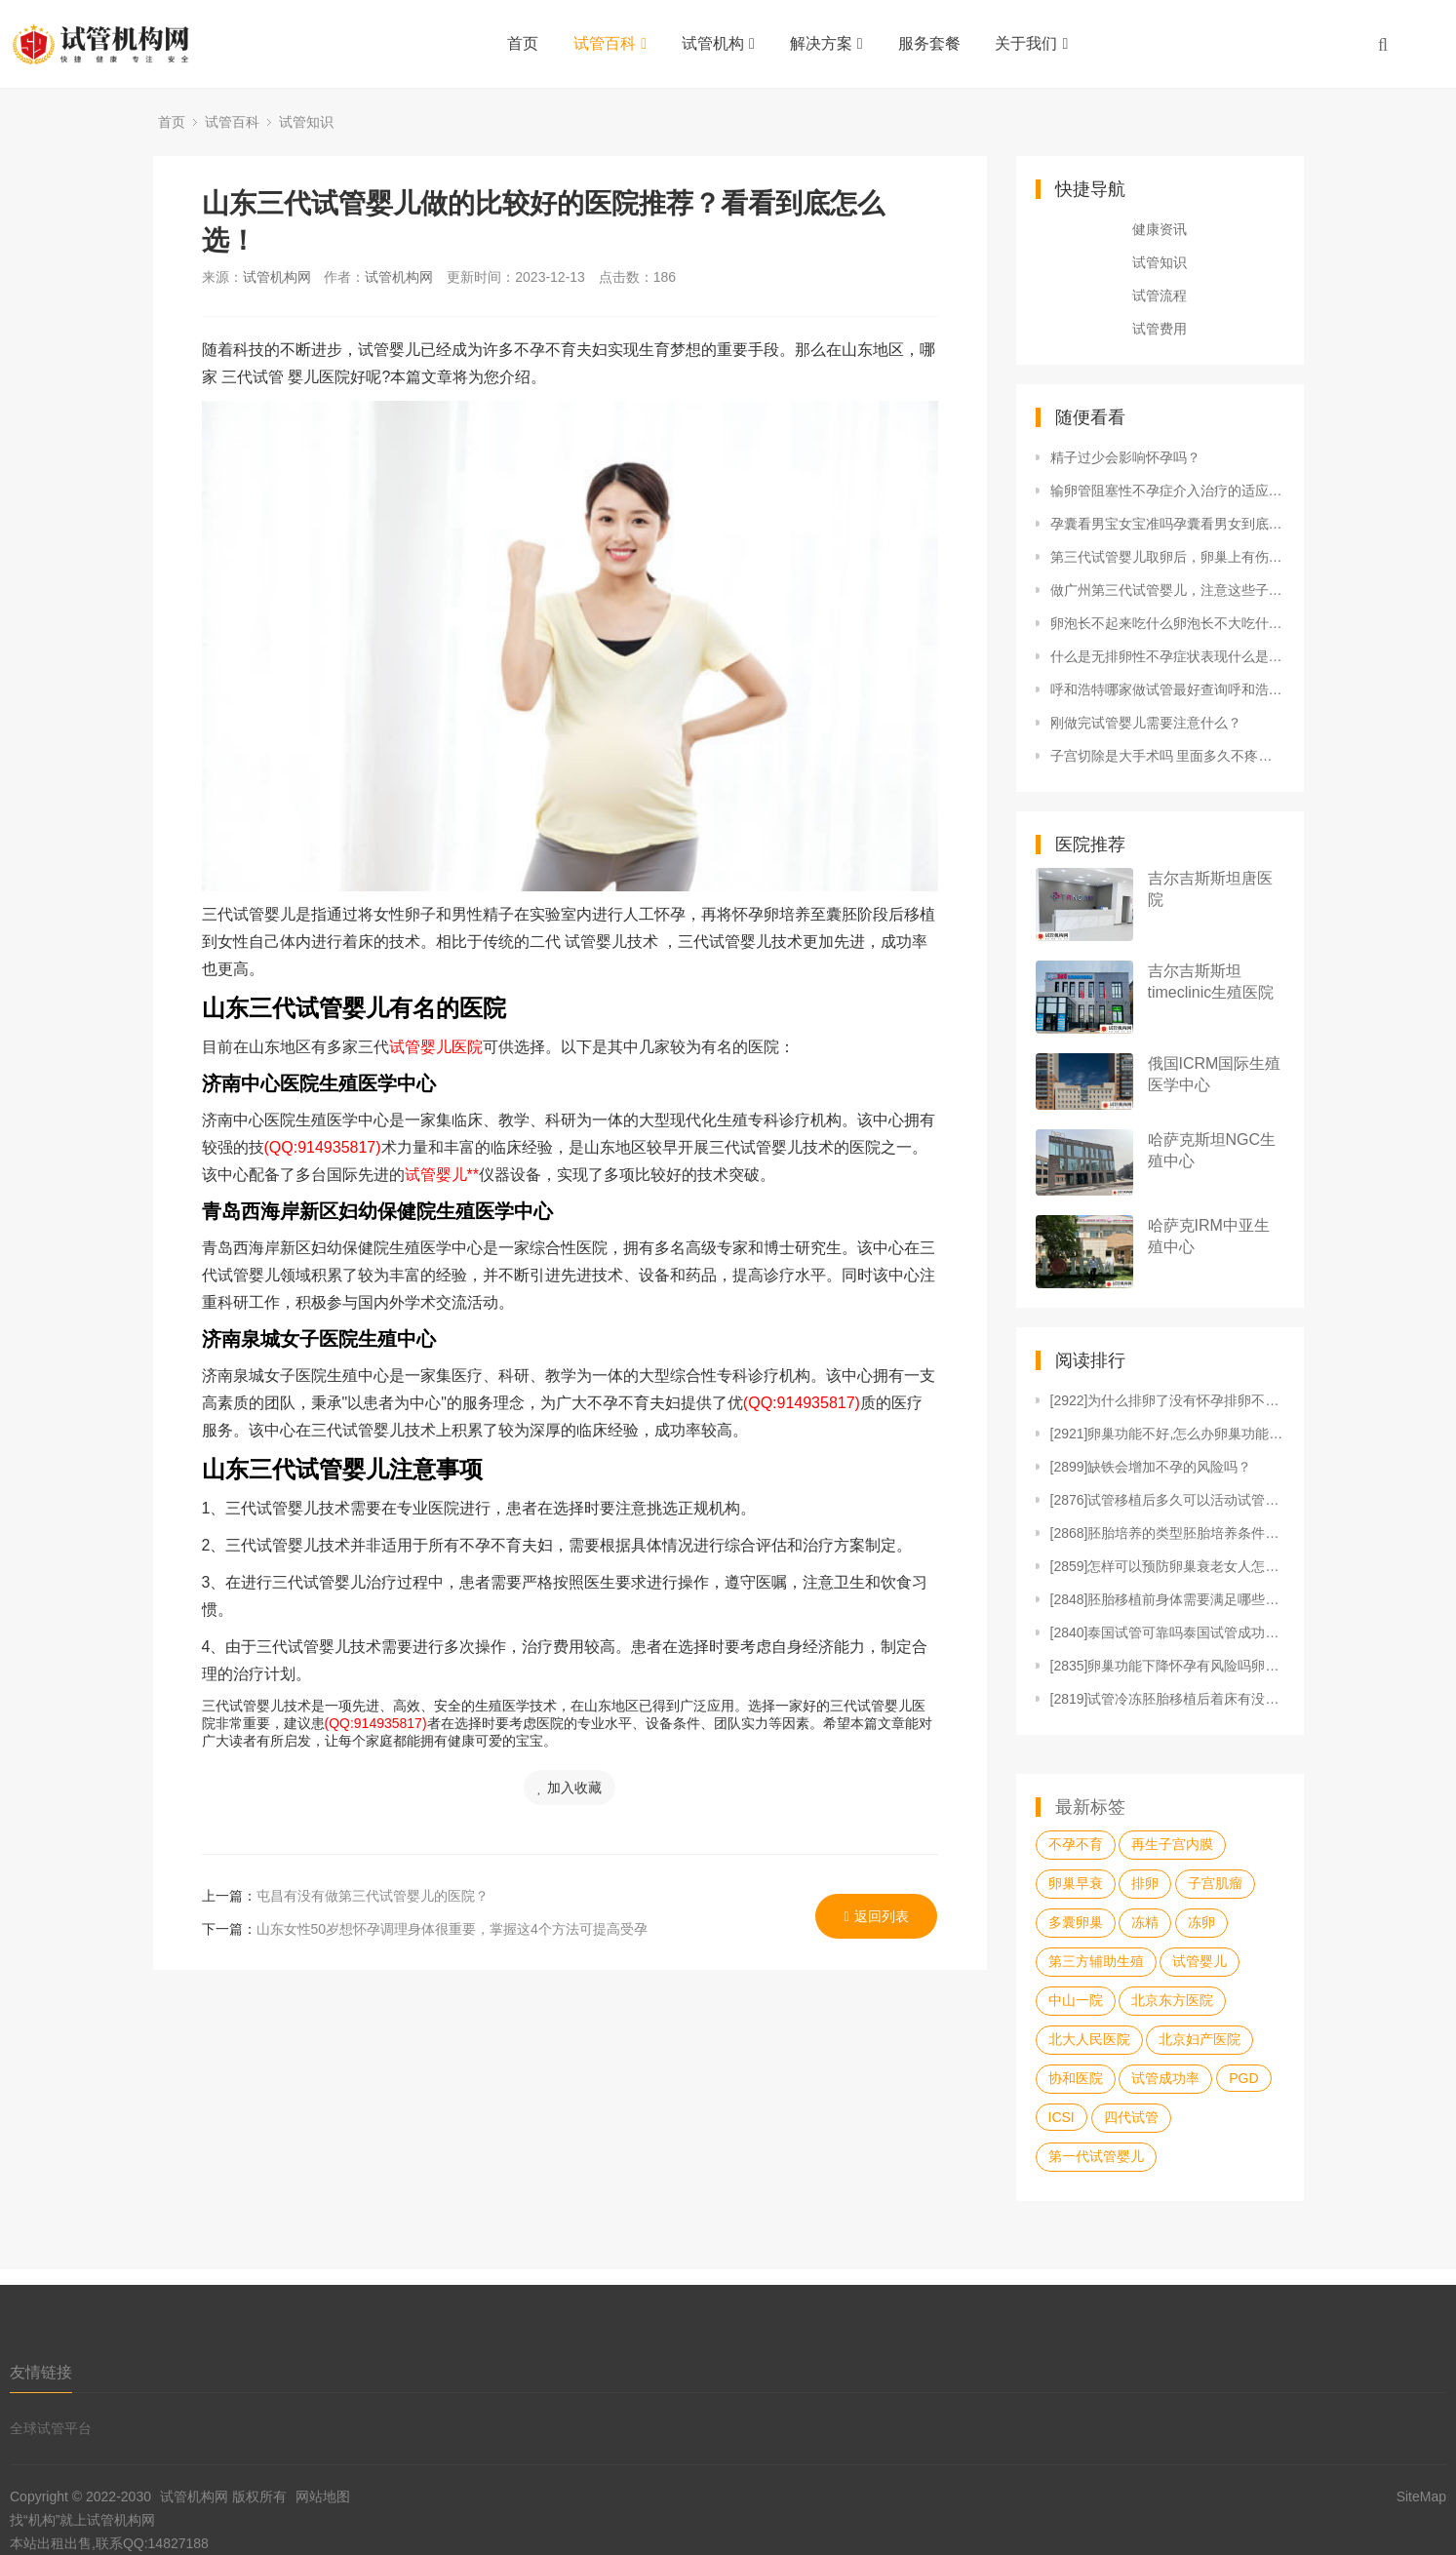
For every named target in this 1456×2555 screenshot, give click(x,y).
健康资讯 (1159, 229)
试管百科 (610, 43)
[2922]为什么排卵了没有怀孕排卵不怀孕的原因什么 (1167, 1400)
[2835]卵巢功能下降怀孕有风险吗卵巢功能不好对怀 (1167, 1665)
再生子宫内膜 (1172, 1844)
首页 (522, 43)
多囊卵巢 (1075, 1922)
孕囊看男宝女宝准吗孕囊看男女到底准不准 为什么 (1167, 523)
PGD (1243, 2078)
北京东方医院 (1172, 2000)
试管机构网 (277, 277)
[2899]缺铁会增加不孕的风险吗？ (1151, 1466)
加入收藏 (569, 1787)
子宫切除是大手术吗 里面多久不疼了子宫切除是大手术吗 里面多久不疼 (1167, 756)
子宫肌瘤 (1215, 1883)
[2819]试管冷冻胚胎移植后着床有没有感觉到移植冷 (1167, 1699)
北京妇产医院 (1199, 2039)
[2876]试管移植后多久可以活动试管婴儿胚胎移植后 (1167, 1500)
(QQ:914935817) (322, 1147)
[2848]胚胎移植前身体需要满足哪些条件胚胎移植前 (1167, 1599)
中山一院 (1075, 2000)
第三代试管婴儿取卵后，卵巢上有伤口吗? (1167, 557)
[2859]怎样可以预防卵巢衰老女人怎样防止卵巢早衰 (1167, 1566)
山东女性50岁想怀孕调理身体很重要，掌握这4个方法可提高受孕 (452, 1929)
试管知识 (306, 122)
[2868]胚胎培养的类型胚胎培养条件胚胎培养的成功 (1167, 1533)
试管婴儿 (1199, 1961)
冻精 (1145, 1922)
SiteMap (1421, 2496)
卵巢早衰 (1075, 1883)
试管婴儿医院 (436, 1047)
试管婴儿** (442, 1174)
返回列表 (877, 1916)
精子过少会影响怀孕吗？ (1125, 457)
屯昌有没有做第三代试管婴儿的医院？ (372, 1896)
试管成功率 (1165, 2078)
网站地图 (322, 2496)
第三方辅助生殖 (1096, 1961)
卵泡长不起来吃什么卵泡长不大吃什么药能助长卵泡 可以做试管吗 (1167, 623)
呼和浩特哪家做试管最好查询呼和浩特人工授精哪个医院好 (1167, 689)
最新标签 (1090, 1807)
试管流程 (1159, 295)
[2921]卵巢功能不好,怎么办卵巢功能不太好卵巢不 (1167, 1433)
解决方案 (826, 43)
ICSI (1061, 2117)
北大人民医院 (1089, 2039)
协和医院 (1075, 2078)
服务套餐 (929, 43)
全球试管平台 (51, 2428)
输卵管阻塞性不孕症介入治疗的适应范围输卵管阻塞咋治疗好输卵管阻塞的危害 (1167, 490)
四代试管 (1131, 2117)
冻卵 (1201, 1922)
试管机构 (718, 43)
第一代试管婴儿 (1096, 2156)
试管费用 (1159, 328)
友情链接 (41, 2372)
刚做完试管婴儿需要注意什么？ (1145, 722)
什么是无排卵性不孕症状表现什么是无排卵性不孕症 (1167, 656)
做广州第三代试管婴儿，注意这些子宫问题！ (1167, 590)
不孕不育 (1075, 1844)
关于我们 (1031, 43)
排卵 (1145, 1883)
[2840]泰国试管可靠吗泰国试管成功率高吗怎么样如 (1167, 1632)
